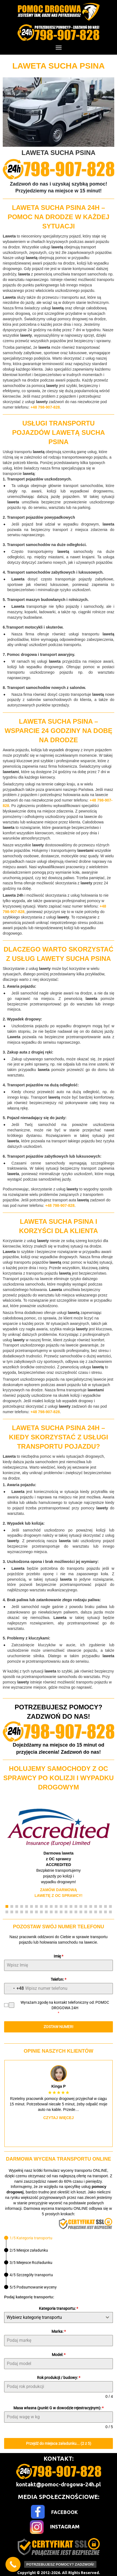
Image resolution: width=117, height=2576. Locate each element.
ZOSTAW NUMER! (58, 2027)
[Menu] (58, 47)
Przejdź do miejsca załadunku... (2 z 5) (58, 2443)
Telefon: (58, 1979)
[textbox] (53, 2317)
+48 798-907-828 (45, 407)
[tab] (28, 2238)
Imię (58, 1956)
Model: (58, 2354)
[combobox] (14, 1988)
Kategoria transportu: (58, 2308)
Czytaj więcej (58, 2118)
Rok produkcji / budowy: (58, 2377)
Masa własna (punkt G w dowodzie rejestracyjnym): (58, 2408)
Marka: (59, 2331)
